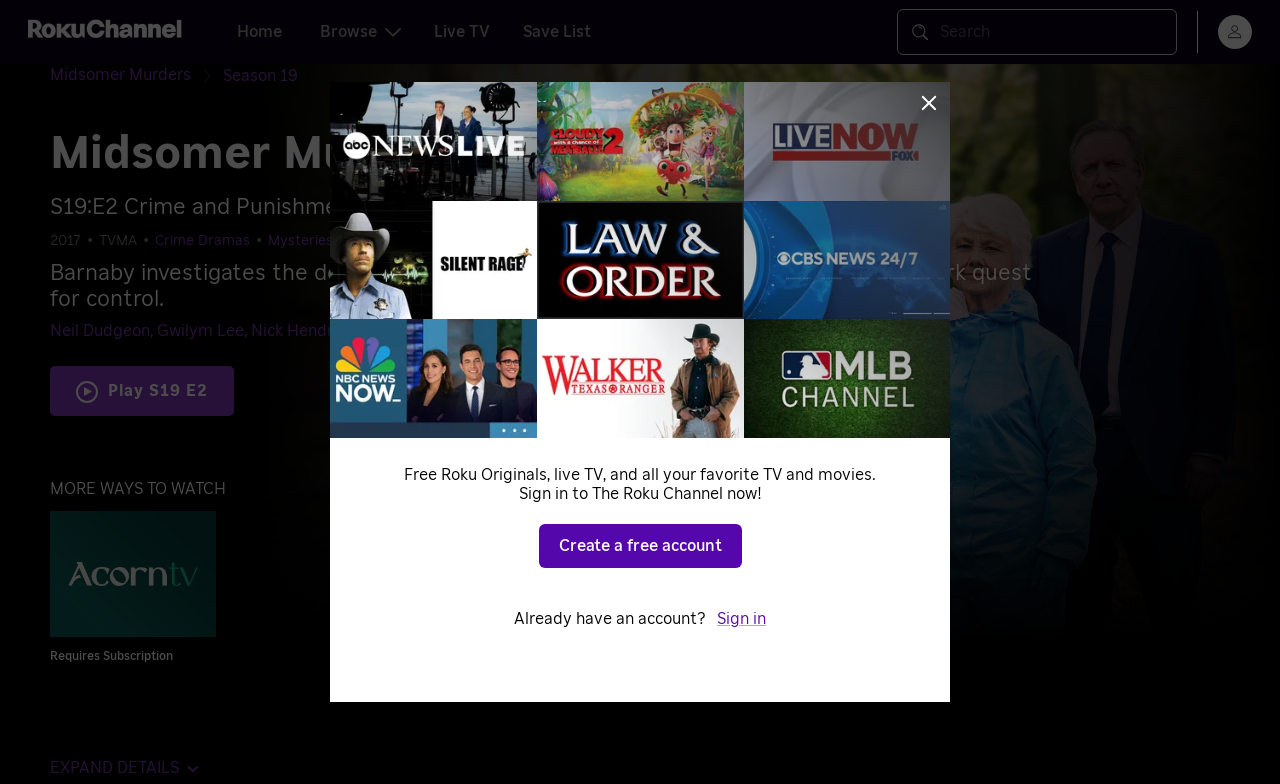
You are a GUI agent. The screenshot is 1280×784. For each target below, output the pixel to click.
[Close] (929, 103)
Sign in (741, 619)
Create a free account (640, 546)
